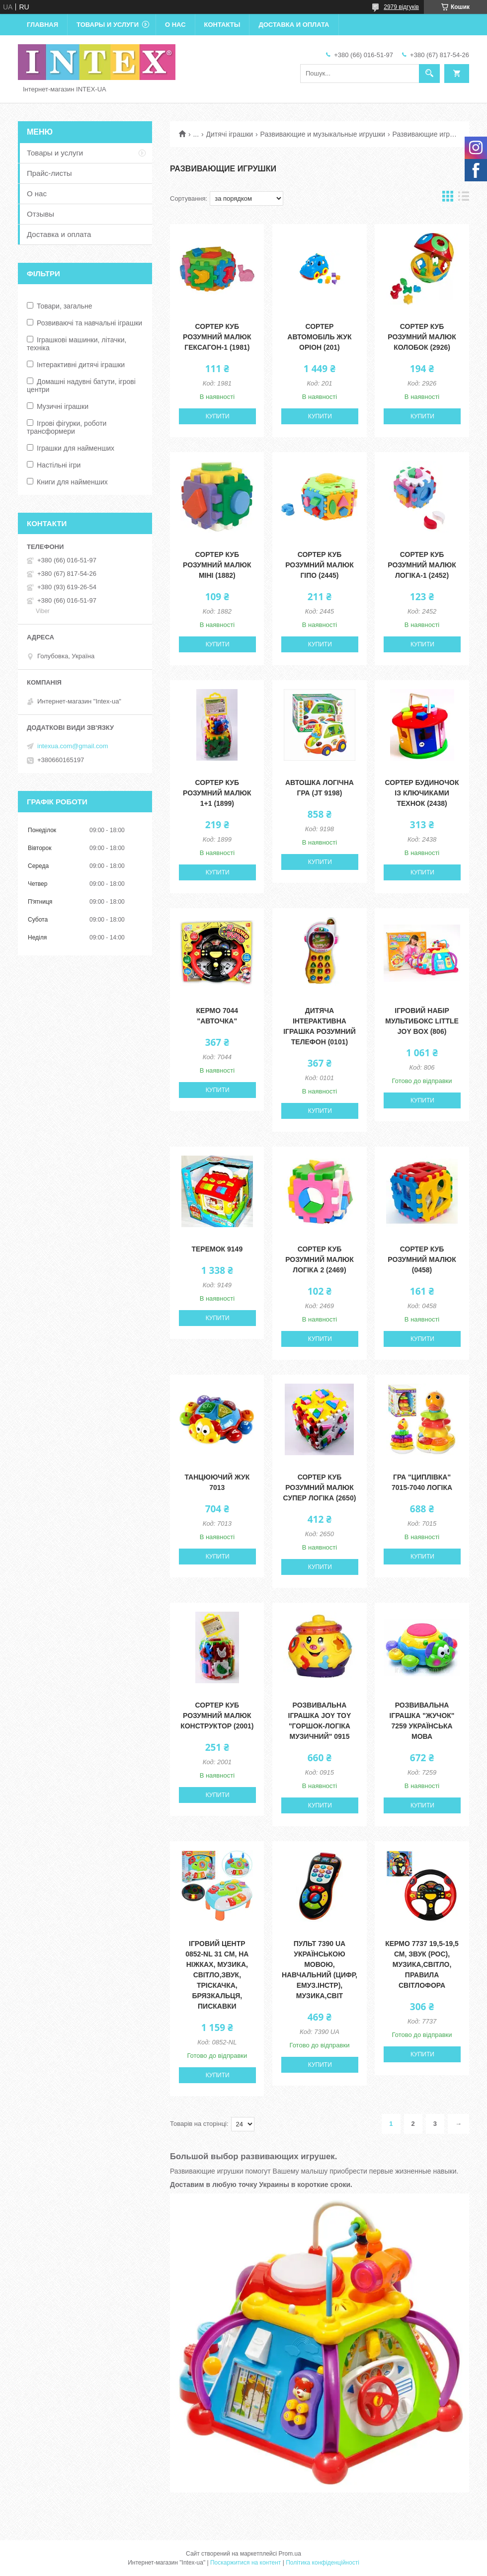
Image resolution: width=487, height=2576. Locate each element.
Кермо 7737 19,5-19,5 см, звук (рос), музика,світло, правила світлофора (422, 1964)
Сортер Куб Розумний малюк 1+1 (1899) (217, 793)
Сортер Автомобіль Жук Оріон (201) (319, 336)
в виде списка (463, 198)
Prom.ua (290, 2553)
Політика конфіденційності (322, 2562)
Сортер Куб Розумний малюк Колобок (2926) (422, 336)
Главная (42, 24)
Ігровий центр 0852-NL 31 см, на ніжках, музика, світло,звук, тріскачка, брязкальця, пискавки (216, 1975)
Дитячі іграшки (229, 134)
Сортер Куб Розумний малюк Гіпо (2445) (319, 564)
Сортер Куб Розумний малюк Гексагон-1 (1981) (217, 336)
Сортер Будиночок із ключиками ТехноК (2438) (422, 793)
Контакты (222, 24)
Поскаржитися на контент (245, 2562)
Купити (218, 416)
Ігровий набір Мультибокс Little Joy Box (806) (422, 1021)
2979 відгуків (401, 6)
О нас (175, 24)
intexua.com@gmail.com (72, 746)
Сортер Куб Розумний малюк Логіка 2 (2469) (319, 1259)
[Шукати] (429, 73)
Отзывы (40, 214)
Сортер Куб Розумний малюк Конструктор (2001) (216, 1715)
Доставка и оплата (293, 24)
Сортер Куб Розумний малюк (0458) (422, 1259)
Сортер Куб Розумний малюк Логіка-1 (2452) (422, 564)
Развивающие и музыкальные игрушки (323, 134)
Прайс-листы (49, 173)
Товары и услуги (108, 24)
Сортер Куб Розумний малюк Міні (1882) (217, 564)
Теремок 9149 (217, 1249)
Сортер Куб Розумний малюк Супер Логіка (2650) (319, 1487)
